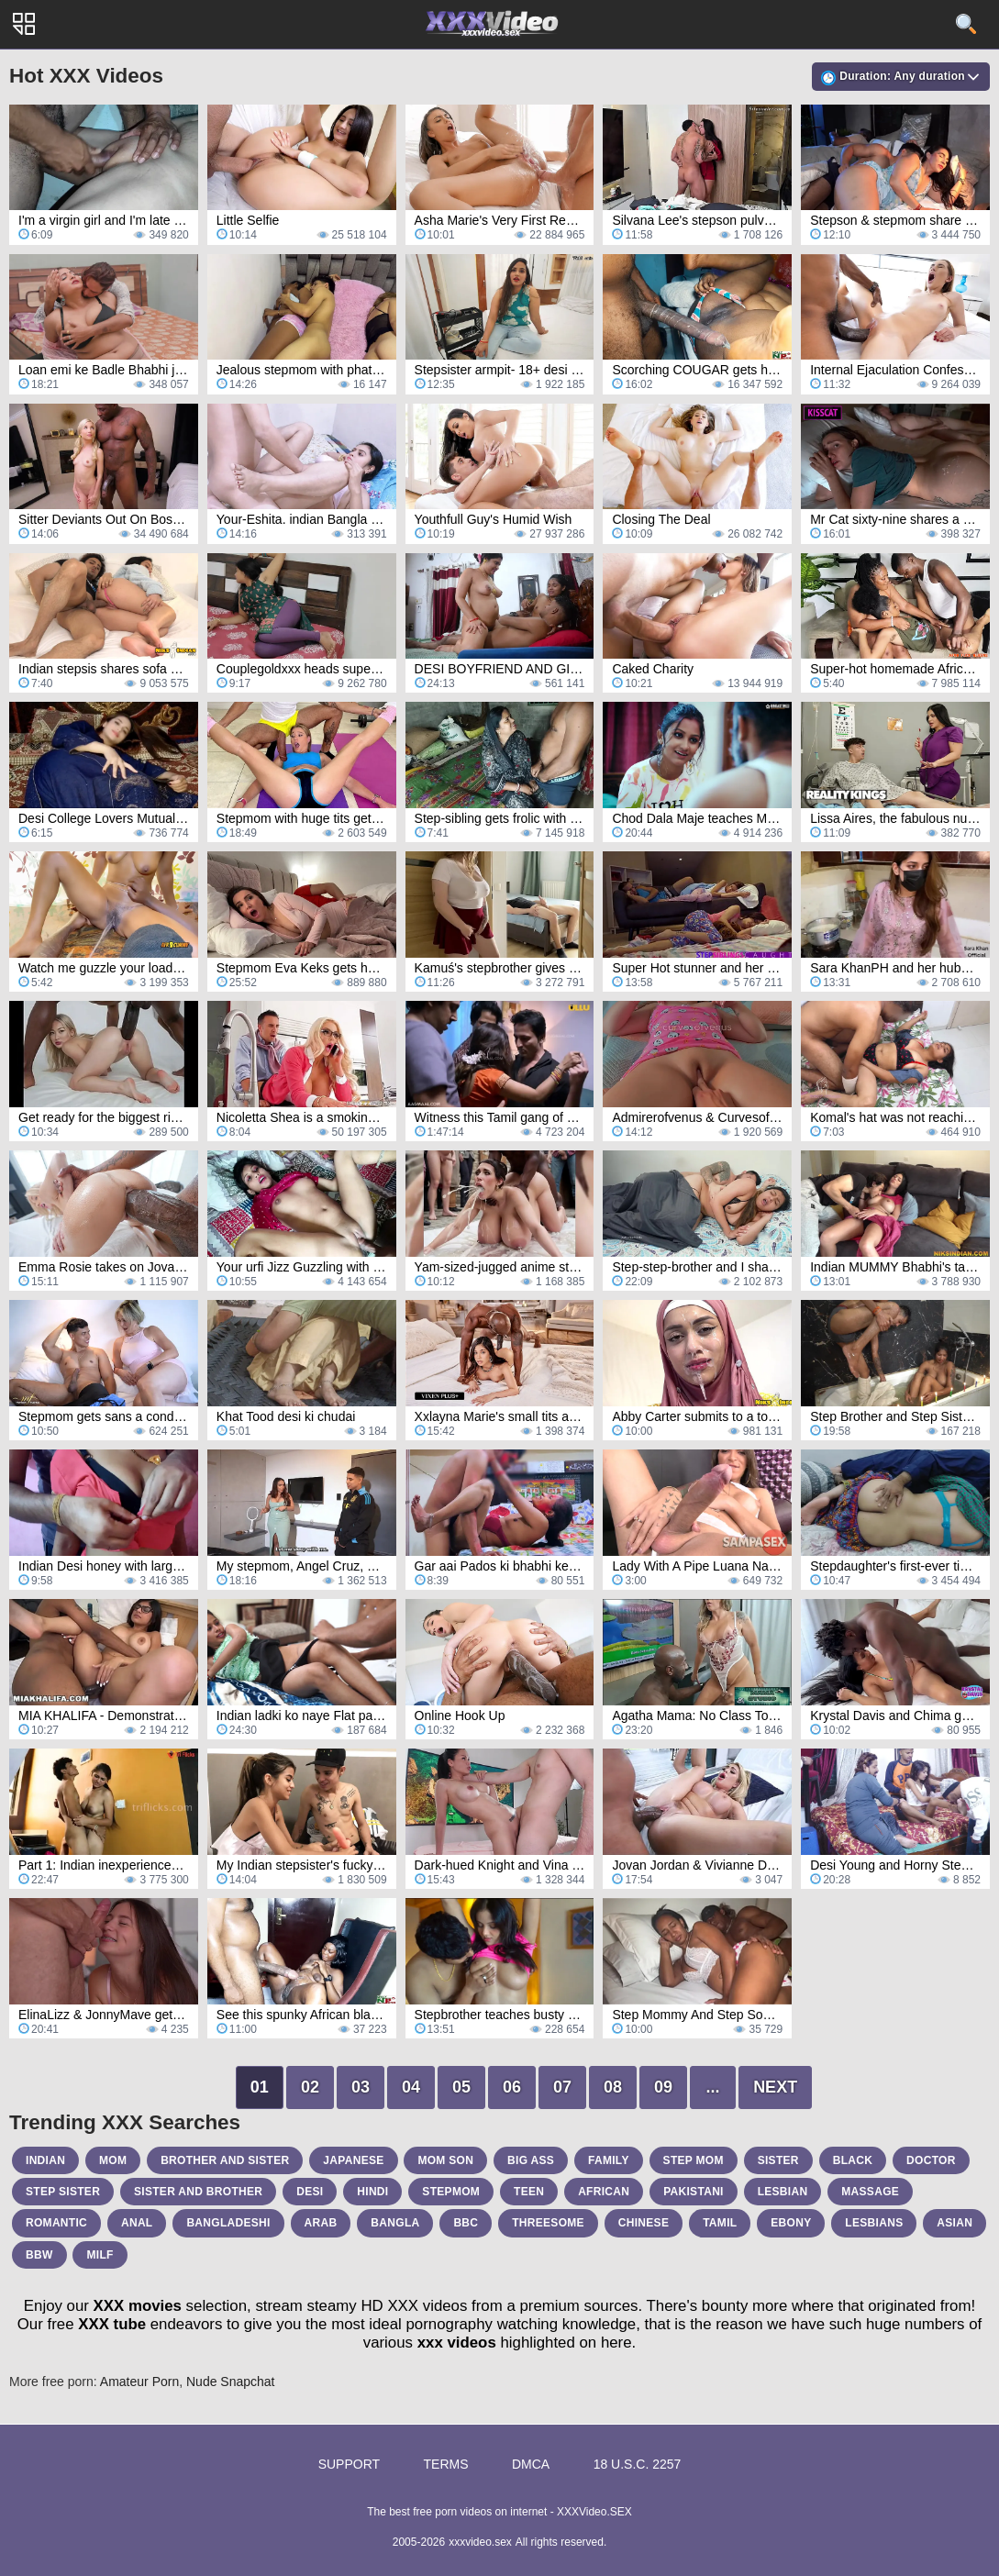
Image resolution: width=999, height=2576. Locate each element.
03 (360, 2087)
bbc (465, 2222)
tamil (720, 2222)
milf (99, 2254)
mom (113, 2160)
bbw (39, 2254)
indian (45, 2160)
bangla (395, 2222)
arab (321, 2222)
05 (461, 2087)
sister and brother (198, 2191)
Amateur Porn (139, 2381)
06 (512, 2087)
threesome (548, 2222)
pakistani (693, 2191)
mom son (445, 2160)
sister (778, 2160)
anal (137, 2222)
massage (870, 2191)
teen (529, 2191)
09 (663, 2087)
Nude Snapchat (230, 2381)
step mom (693, 2160)
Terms (446, 2464)
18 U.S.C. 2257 (638, 2464)
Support (349, 2464)
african (603, 2191)
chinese (643, 2222)
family (608, 2160)
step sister (63, 2191)
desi (309, 2191)
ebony (791, 2222)
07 (562, 2087)
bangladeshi (228, 2222)
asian (954, 2222)
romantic (56, 2222)
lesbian (783, 2191)
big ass (530, 2160)
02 (310, 2087)
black (853, 2160)
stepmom (451, 2191)
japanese (353, 2160)
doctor (931, 2160)
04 (411, 2087)
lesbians (874, 2222)
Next (775, 2087)
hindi (372, 2191)
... (713, 2087)
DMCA (530, 2464)
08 (613, 2087)
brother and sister (225, 2160)
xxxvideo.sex (480, 2542)
